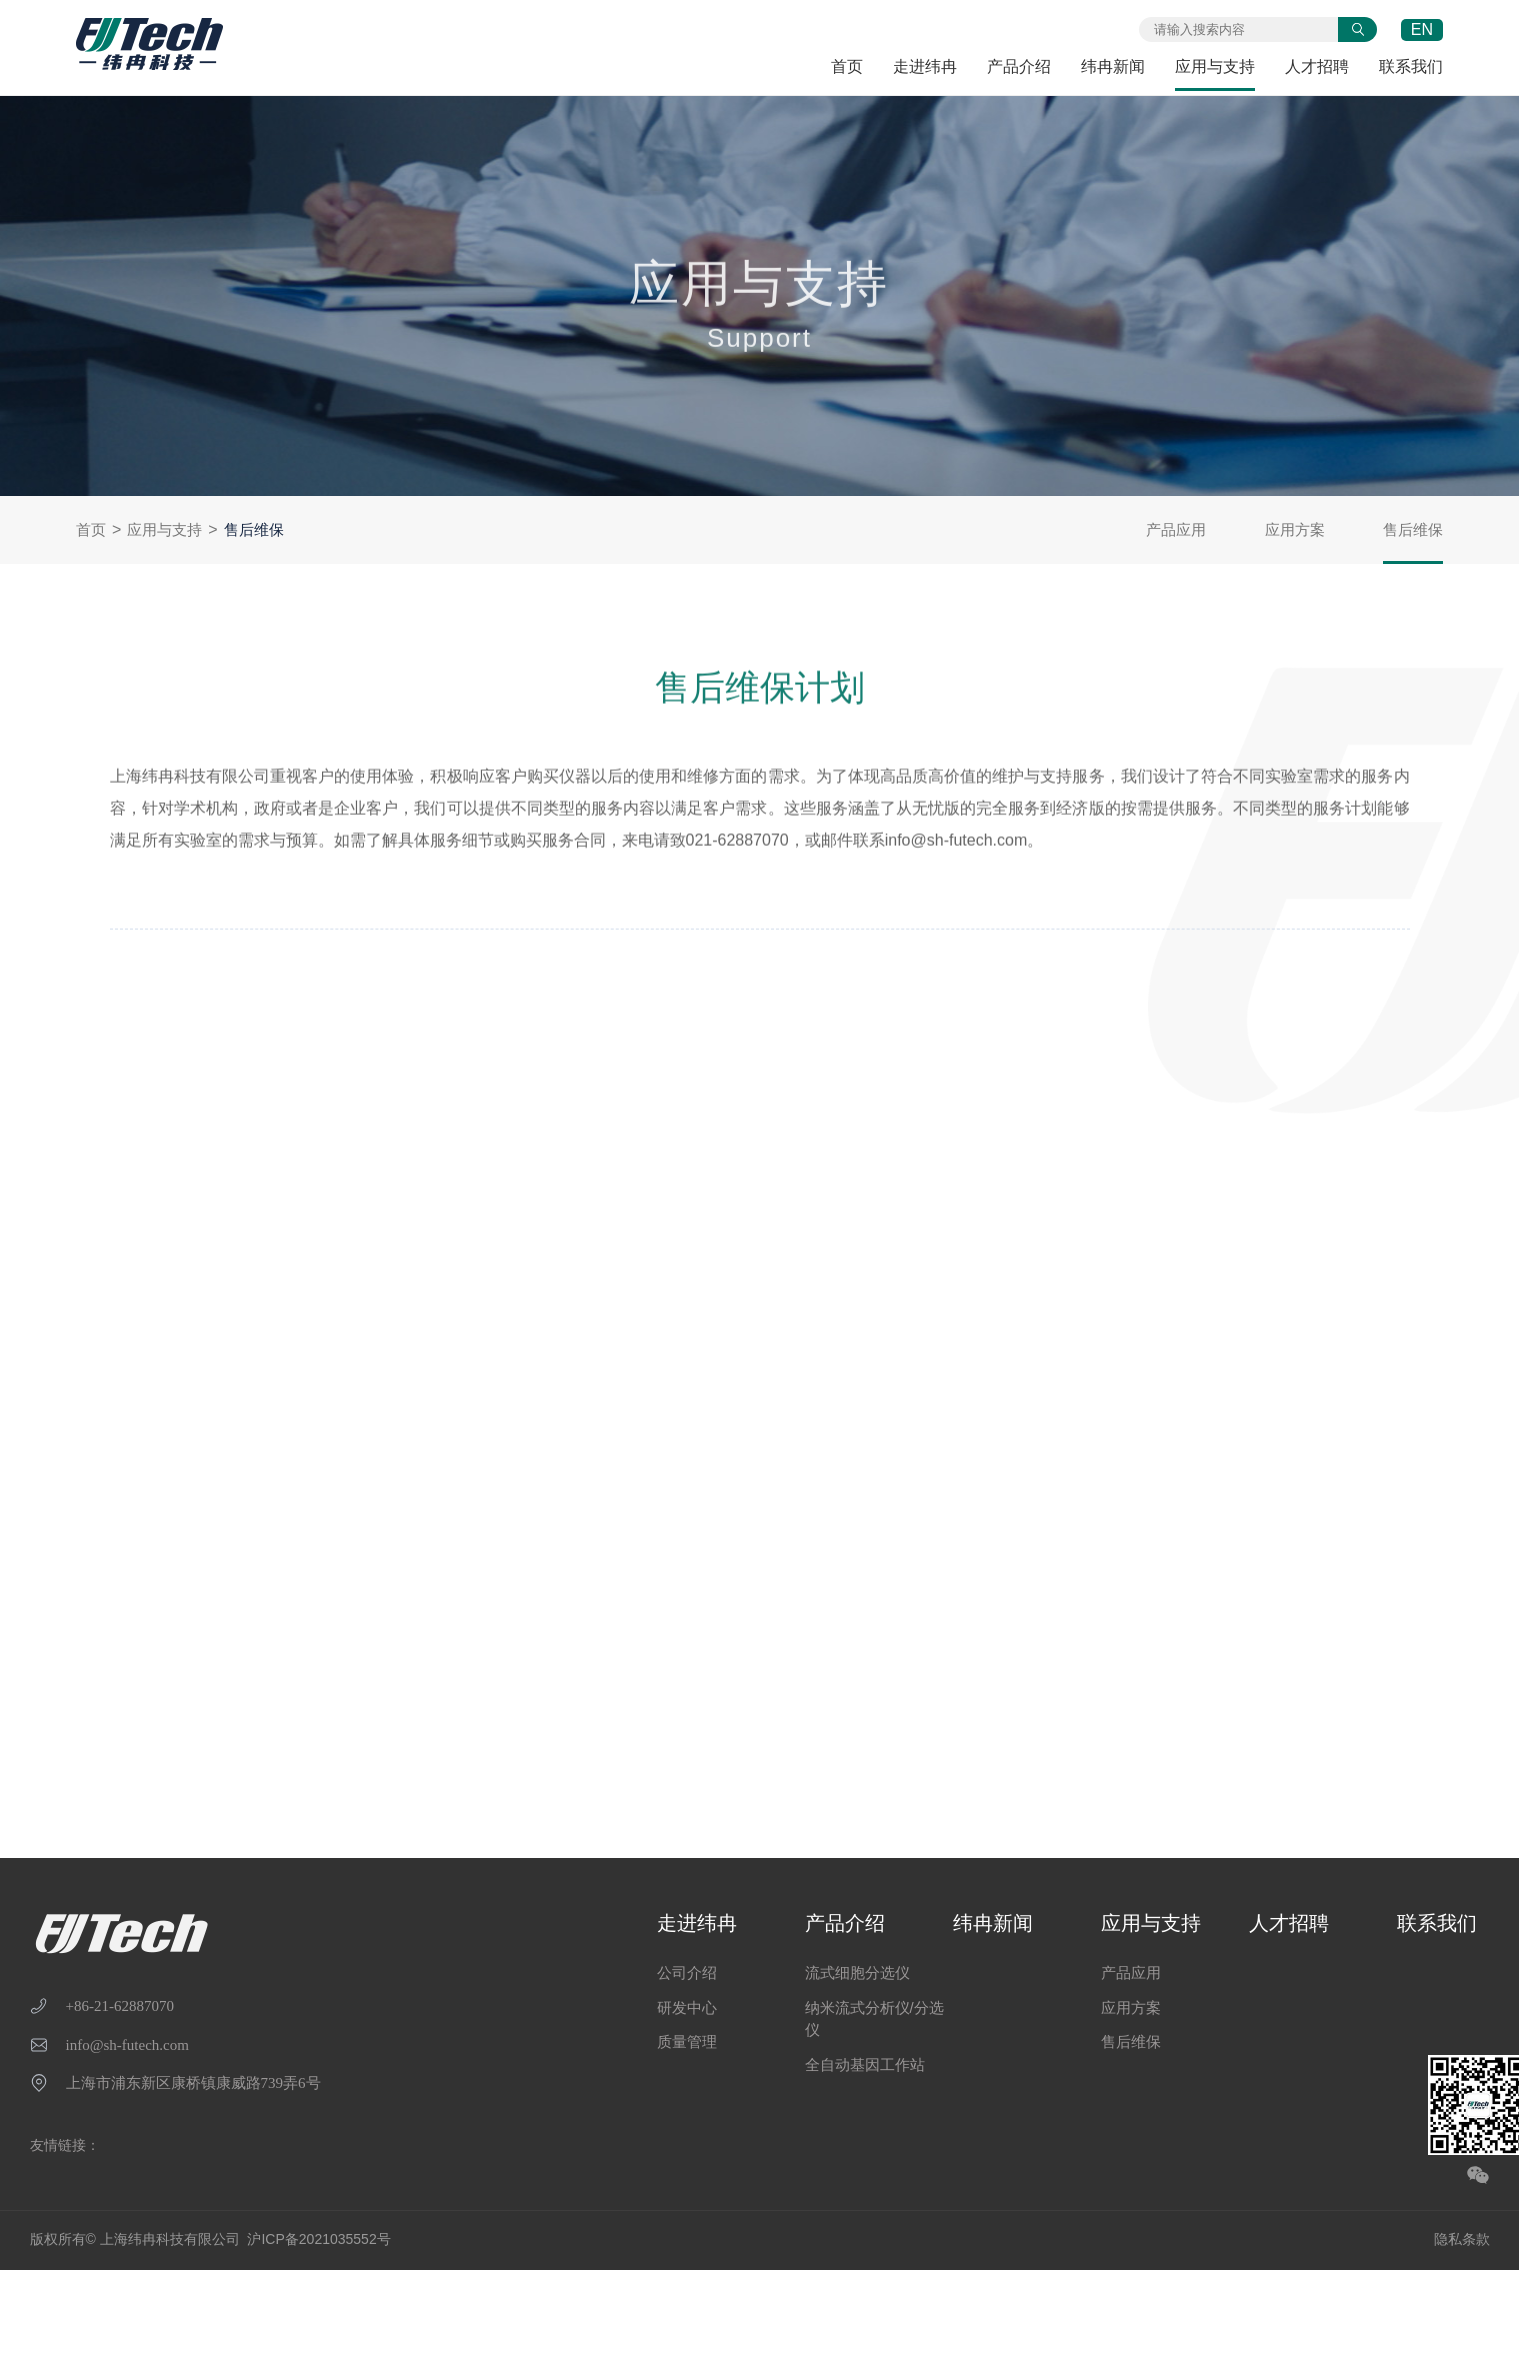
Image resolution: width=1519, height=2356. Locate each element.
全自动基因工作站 (865, 2064)
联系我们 (1411, 66)
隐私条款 (1462, 2239)
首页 (847, 66)
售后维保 (254, 529)
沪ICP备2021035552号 (318, 2239)
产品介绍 (1019, 66)
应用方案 (1295, 529)
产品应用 (1176, 529)
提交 (1357, 29)
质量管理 (687, 2041)
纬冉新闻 (1113, 66)
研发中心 (687, 2007)
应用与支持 (1215, 66)
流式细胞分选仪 (857, 1972)
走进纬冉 (925, 66)
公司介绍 (687, 1972)
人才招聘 (1317, 66)
